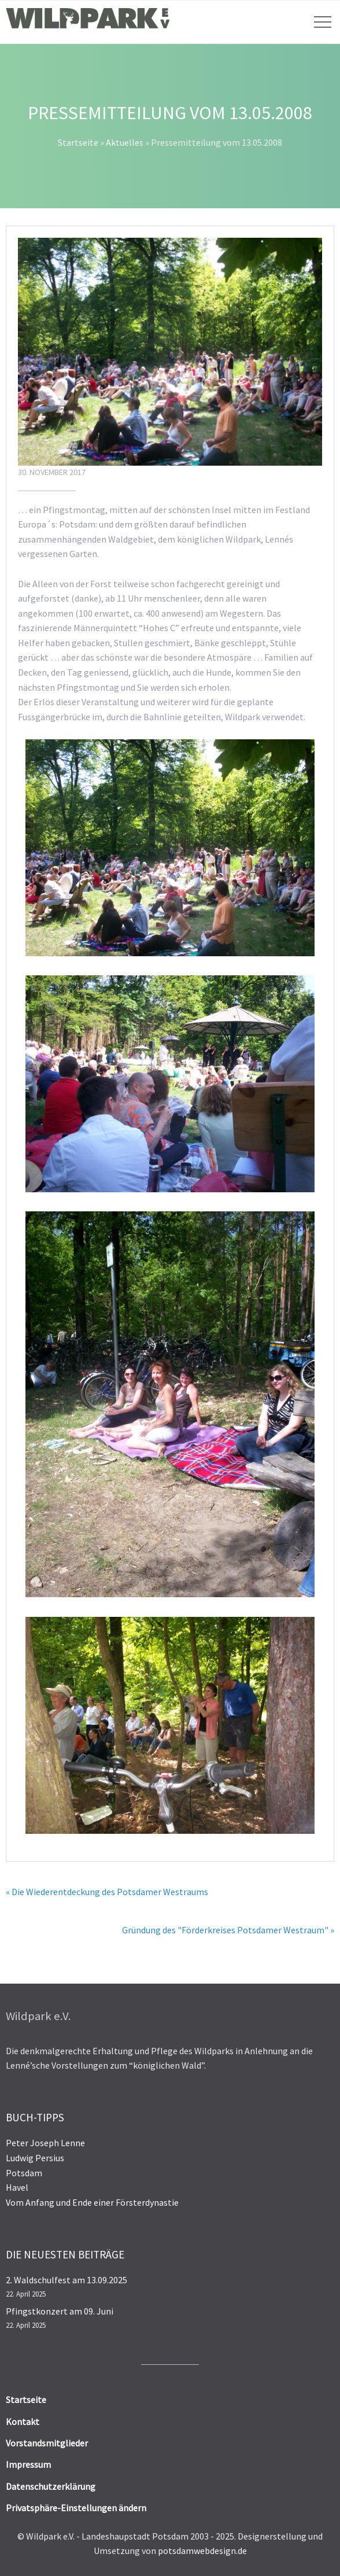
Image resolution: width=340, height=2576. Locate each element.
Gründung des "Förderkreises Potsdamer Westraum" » (228, 1930)
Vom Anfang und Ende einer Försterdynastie (92, 2202)
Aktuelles (124, 142)
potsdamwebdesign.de (202, 2550)
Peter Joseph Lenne (45, 2142)
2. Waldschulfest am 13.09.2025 (66, 2280)
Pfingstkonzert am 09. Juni (59, 2311)
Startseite (78, 142)
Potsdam (24, 2173)
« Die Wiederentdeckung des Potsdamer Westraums (107, 1891)
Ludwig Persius (35, 2158)
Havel (17, 2187)
